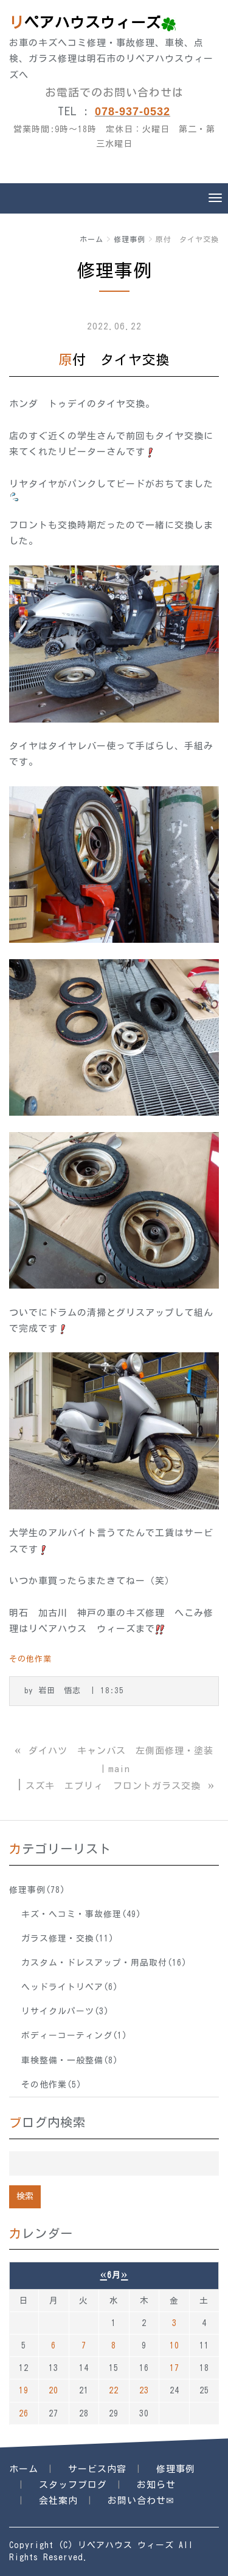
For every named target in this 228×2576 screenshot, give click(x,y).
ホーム (91, 239)
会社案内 (58, 2500)
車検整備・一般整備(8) (69, 2060)
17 (174, 2368)
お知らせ (156, 2484)
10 (174, 2345)
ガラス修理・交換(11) (67, 1938)
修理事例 (129, 239)
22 (114, 2390)
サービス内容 (97, 2468)
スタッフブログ (73, 2484)
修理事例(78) (37, 1890)
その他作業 (30, 1659)
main (119, 1768)
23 (144, 2390)
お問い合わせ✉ (141, 2500)
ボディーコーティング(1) (74, 2035)
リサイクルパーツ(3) (65, 2011)
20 (53, 2390)
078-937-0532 (132, 112)
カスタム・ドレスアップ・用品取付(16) (104, 1962)
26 (24, 2413)
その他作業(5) (51, 2084)
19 (24, 2390)
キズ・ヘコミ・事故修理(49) (81, 1914)
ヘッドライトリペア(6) (69, 1987)
